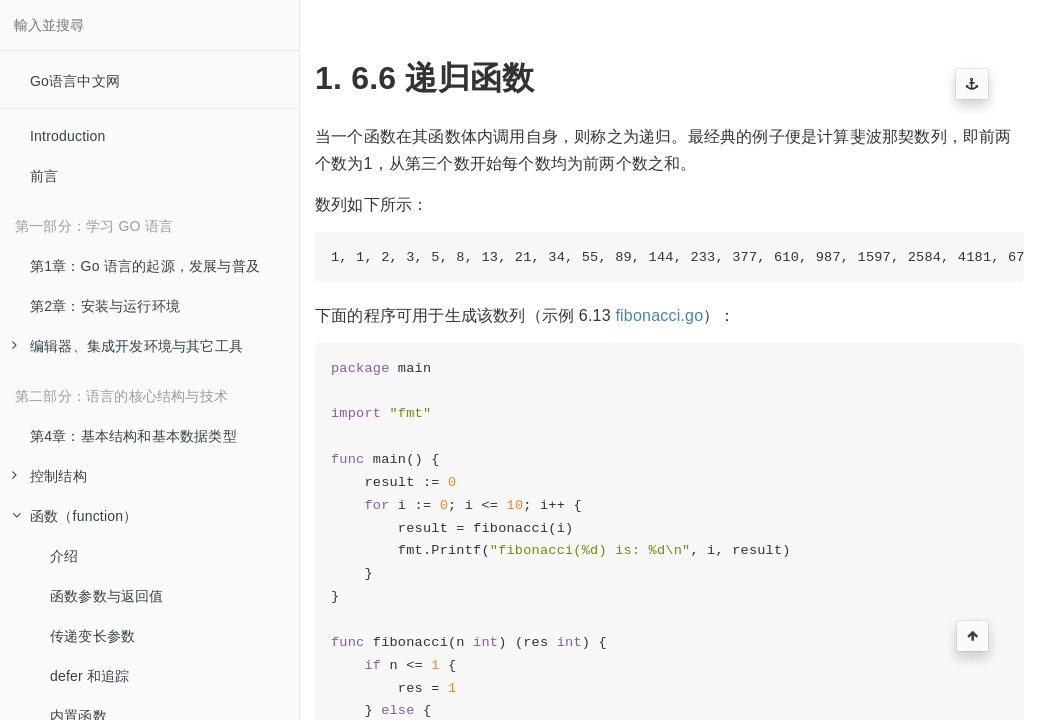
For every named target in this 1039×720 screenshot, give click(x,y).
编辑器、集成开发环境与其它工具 (127, 346)
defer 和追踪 (90, 676)
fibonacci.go (659, 315)
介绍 (64, 556)
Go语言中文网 (75, 81)
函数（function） (74, 516)
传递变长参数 (92, 636)
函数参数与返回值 (107, 596)
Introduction (68, 136)
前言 (44, 176)
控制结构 (49, 476)
